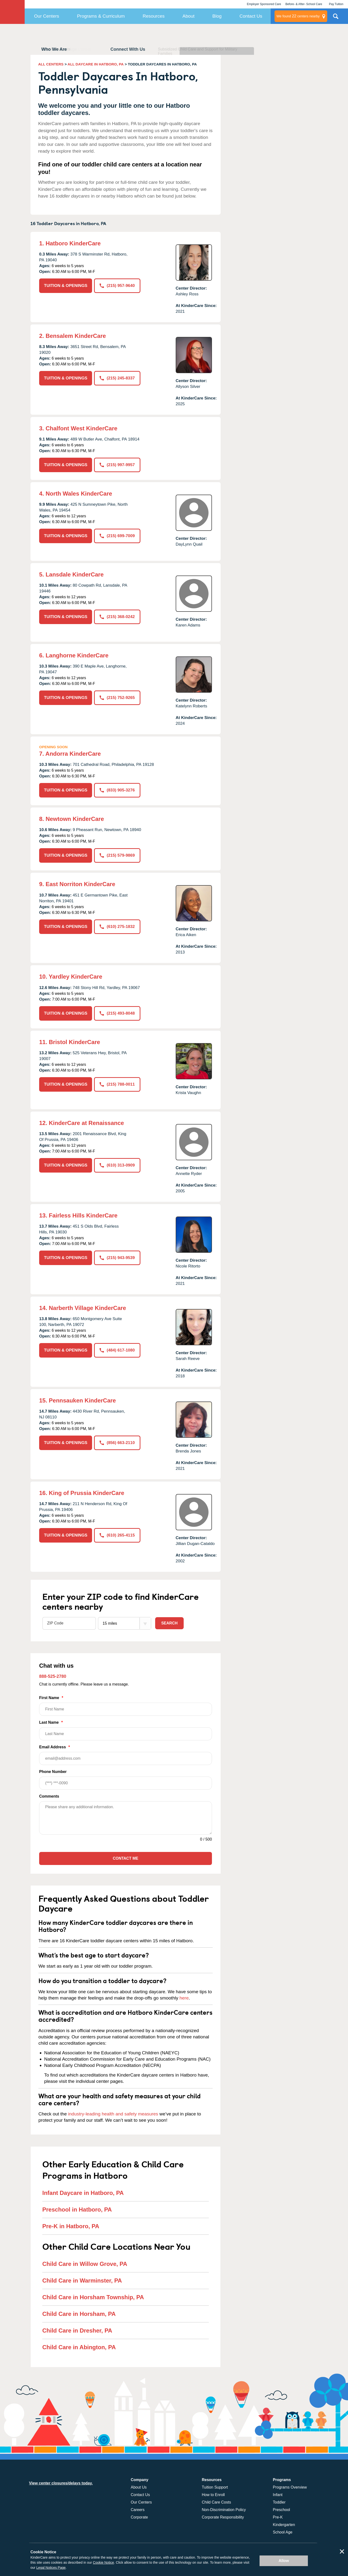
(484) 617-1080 (117, 1350)
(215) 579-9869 (117, 855)
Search (169, 1623)
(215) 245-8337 (117, 378)
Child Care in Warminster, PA (82, 2280)
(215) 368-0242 (117, 616)
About (188, 16)
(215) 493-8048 (117, 1013)
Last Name (125, 1730)
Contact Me (125, 1858)
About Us (139, 2487)
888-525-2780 (52, 1676)
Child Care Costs (216, 2502)
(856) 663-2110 (117, 1442)
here (184, 1997)
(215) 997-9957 (117, 465)
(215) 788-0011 (117, 1084)
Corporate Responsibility (223, 2517)
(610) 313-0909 (117, 1165)
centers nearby (298, 16)
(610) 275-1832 (117, 926)
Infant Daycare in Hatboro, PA (83, 2193)
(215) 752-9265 (117, 697)
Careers (138, 2510)
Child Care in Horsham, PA (79, 2314)
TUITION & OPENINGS (65, 285)
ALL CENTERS (51, 64)
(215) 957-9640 (117, 285)
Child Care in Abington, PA (79, 2347)
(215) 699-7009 (117, 536)
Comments (49, 1796)
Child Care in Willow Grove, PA (84, 2264)
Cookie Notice (103, 2562)
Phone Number (125, 1780)
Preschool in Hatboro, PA (77, 2209)
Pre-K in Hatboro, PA (70, 2226)
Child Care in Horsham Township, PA (93, 2297)
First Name (125, 1706)
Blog (217, 16)
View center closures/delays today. (61, 2483)
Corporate (139, 2517)
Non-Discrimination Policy (224, 2510)
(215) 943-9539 (117, 1257)
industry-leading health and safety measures (113, 2113)
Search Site (335, 18)
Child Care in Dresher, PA (77, 2330)
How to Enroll (213, 2495)
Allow (284, 2561)
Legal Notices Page (50, 2567)
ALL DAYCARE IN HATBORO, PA (96, 64)
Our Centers (46, 16)
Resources (154, 16)
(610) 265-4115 (117, 1535)
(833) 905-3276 (117, 790)
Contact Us (250, 16)
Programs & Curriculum (101, 16)
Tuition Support (215, 2487)
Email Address (125, 1755)
